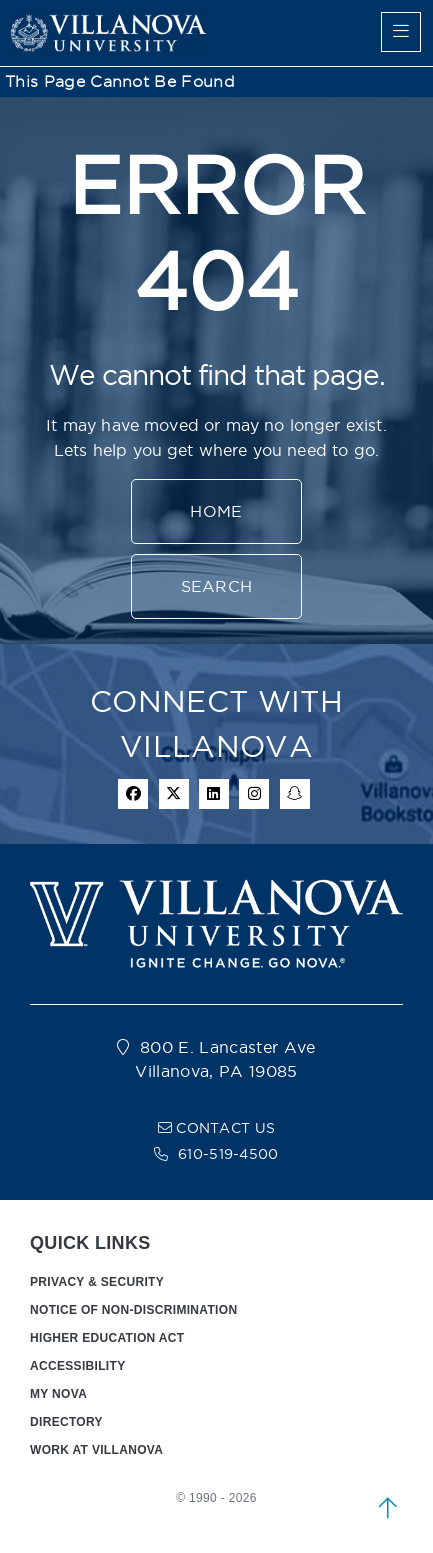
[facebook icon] (133, 794)
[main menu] (401, 32)
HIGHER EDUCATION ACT (107, 1338)
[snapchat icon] (295, 794)
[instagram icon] (254, 794)
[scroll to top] (388, 1508)
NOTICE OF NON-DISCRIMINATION (133, 1310)
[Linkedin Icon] (214, 794)
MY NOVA (58, 1394)
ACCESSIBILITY (78, 1366)
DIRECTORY (66, 1422)
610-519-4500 (228, 1154)
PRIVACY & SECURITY (97, 1282)
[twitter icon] (174, 794)
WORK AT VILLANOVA (96, 1450)
